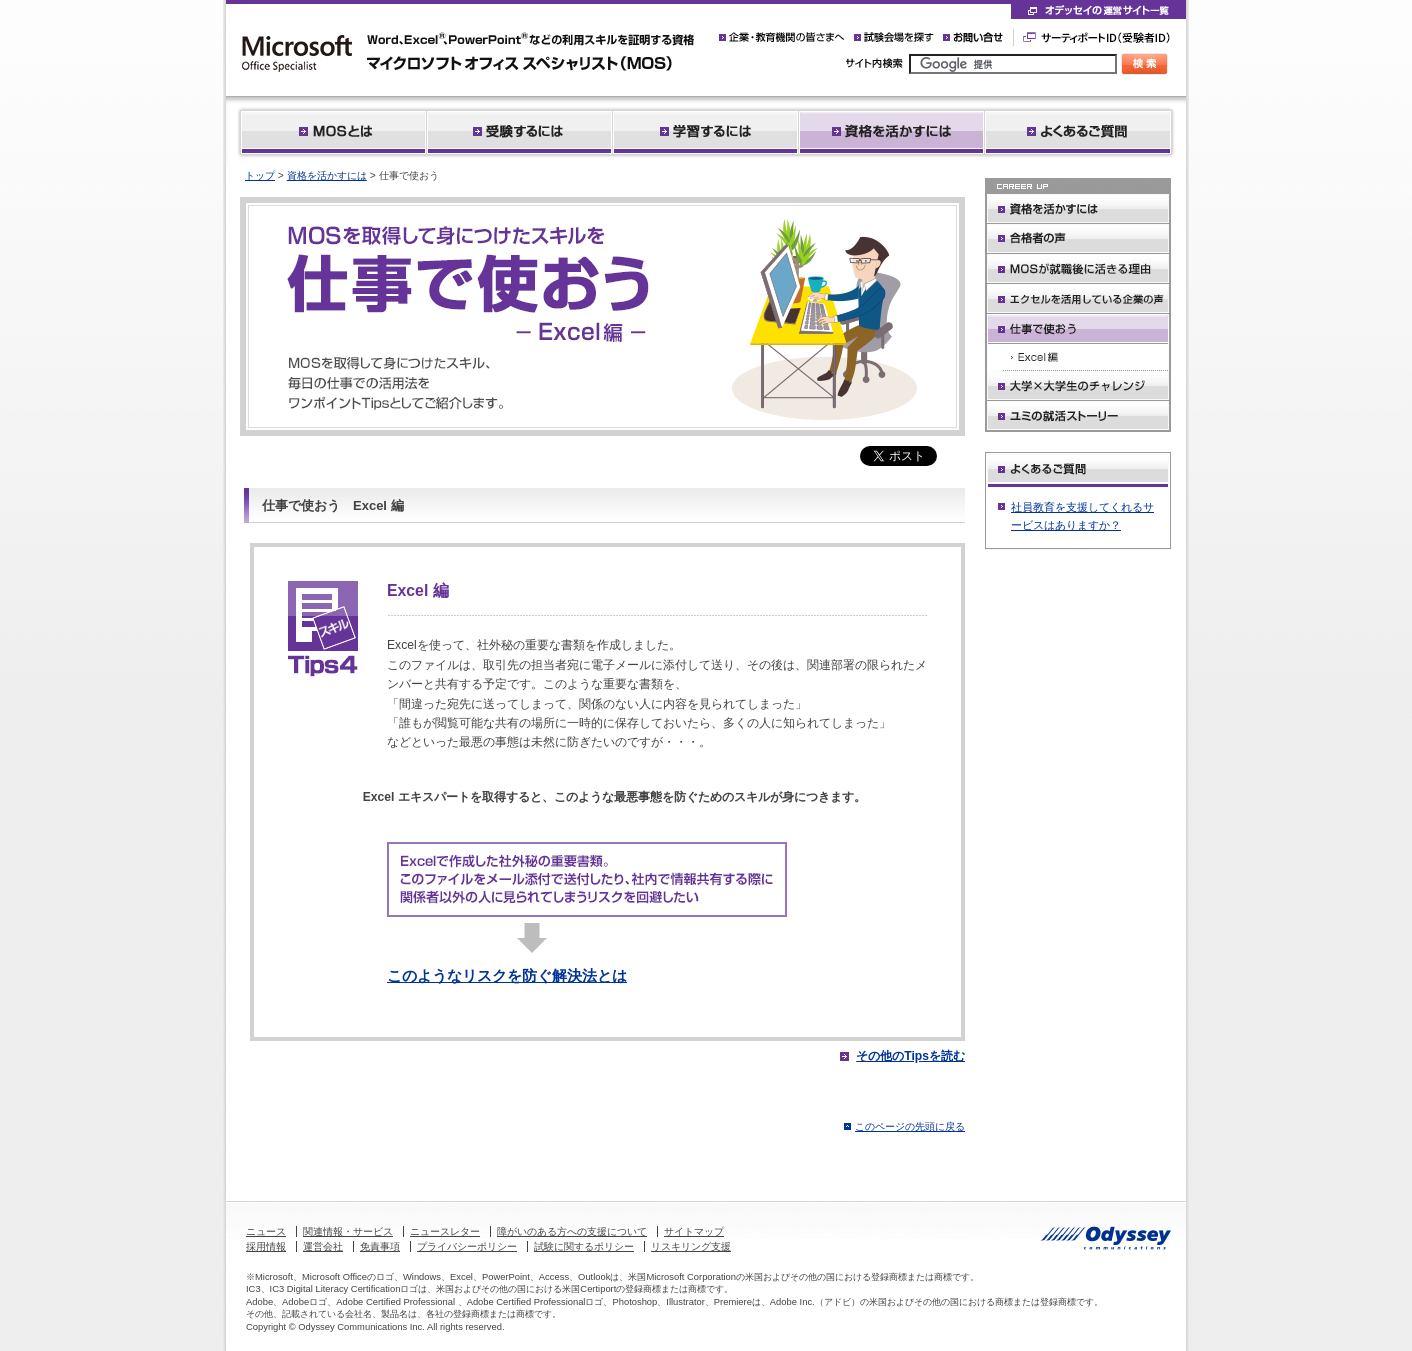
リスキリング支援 (691, 1246)
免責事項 (380, 1246)
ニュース (266, 1231)
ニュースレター (445, 1231)
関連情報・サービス (348, 1231)
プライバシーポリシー (467, 1246)
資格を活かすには (327, 175)
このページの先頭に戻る (910, 1126)
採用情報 (266, 1246)
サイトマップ (694, 1231)
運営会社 (323, 1246)
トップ (260, 175)
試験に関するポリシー (584, 1246)
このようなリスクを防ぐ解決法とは (507, 976)
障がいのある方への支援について (572, 1231)
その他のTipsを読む (910, 1056)
